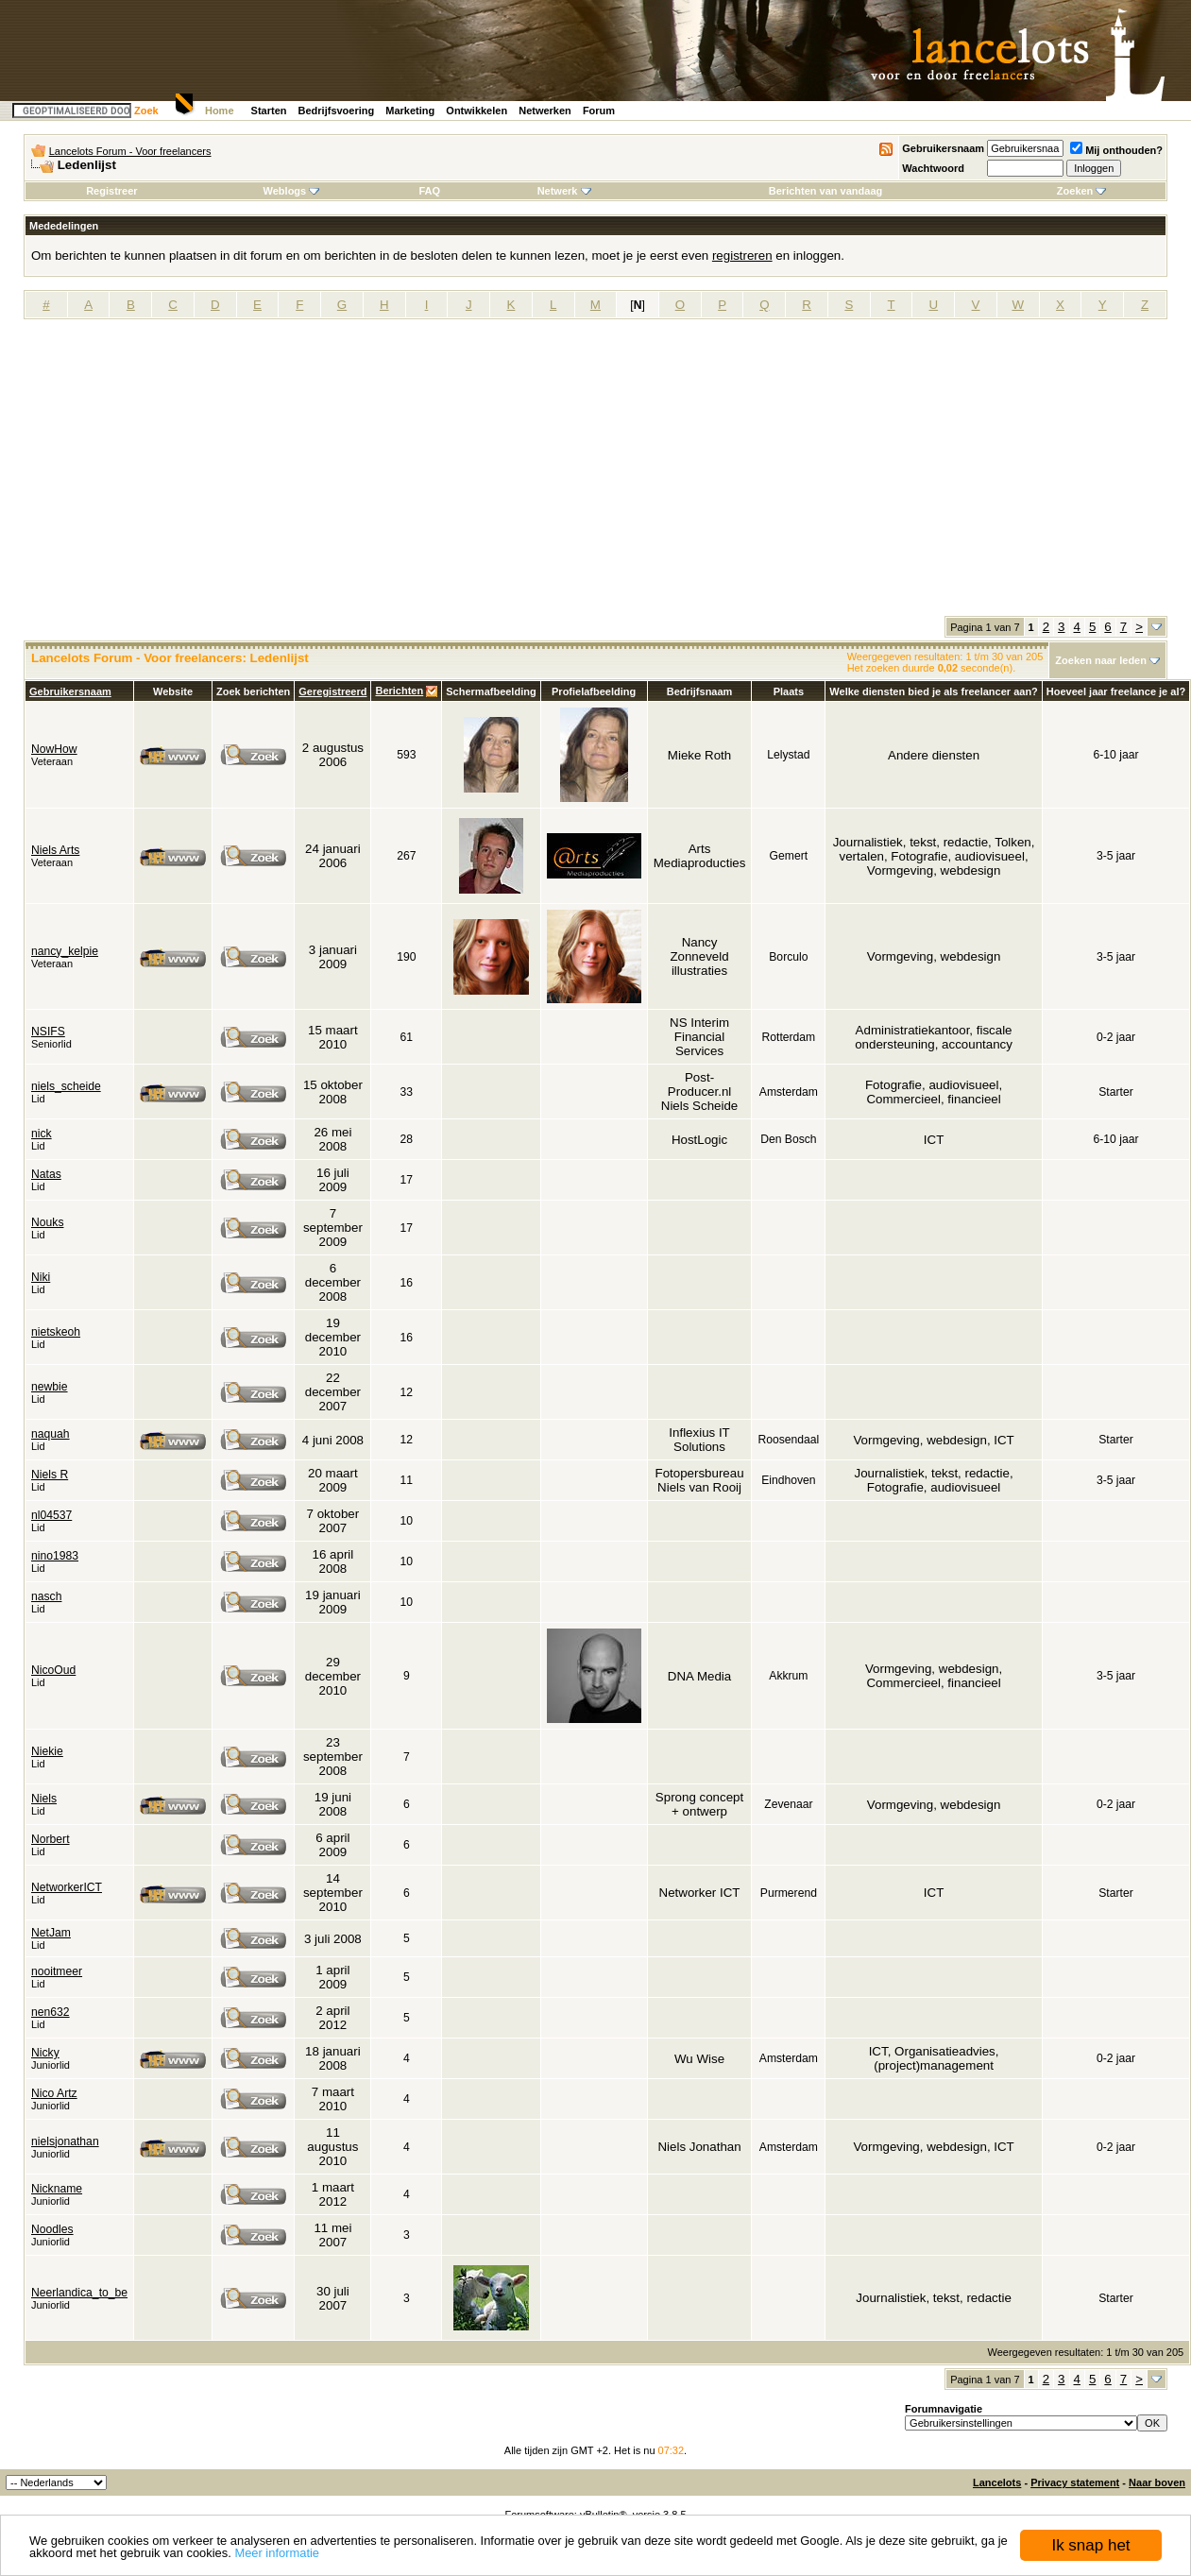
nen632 (50, 2012)
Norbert (50, 1839)
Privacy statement (1074, 2482)
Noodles (52, 2229)
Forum (599, 110)
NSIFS (48, 1031)
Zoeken (1082, 190)
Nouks (47, 1222)
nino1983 (54, 1555)
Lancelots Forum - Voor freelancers (130, 151)
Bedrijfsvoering (336, 110)
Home (219, 110)
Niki (40, 1277)
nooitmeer (56, 1971)
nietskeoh (55, 1332)
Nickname (56, 2188)
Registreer (111, 190)
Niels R (49, 1474)
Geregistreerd (332, 691)
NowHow (54, 749)
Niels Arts (55, 850)
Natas (46, 1174)
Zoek (146, 110)
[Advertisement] (596, 474)
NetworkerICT (66, 1887)
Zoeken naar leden (1101, 660)
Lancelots (997, 2482)
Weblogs (292, 190)
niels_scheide (66, 1086)
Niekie (47, 1751)
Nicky (45, 2052)
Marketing (409, 110)
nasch (46, 1596)
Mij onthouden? (1116, 150)
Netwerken (545, 110)
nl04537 (51, 1515)
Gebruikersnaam (943, 148)
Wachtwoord (933, 168)
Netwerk (564, 190)
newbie (49, 1386)
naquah (50, 1434)
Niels (44, 1798)
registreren (742, 255)
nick (41, 1133)
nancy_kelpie (64, 951)
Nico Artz (54, 2093)
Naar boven (1157, 2482)
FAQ (429, 190)
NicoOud (53, 1670)
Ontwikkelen (476, 110)
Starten (269, 110)
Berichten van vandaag (825, 190)
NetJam (51, 1932)
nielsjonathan (65, 2141)
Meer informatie (276, 2554)
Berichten (399, 690)
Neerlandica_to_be (79, 2292)
